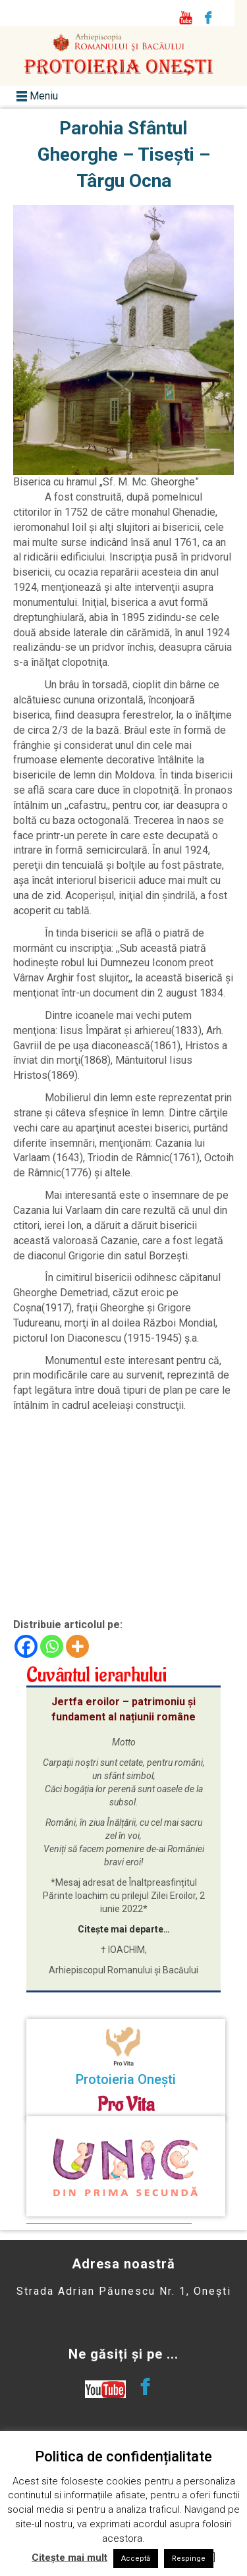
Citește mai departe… (124, 1929)
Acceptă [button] (135, 2558)
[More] (77, 1646)
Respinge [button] (189, 2558)
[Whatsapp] (51, 1646)
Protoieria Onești (126, 2079)
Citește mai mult (69, 2557)
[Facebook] (26, 1646)
